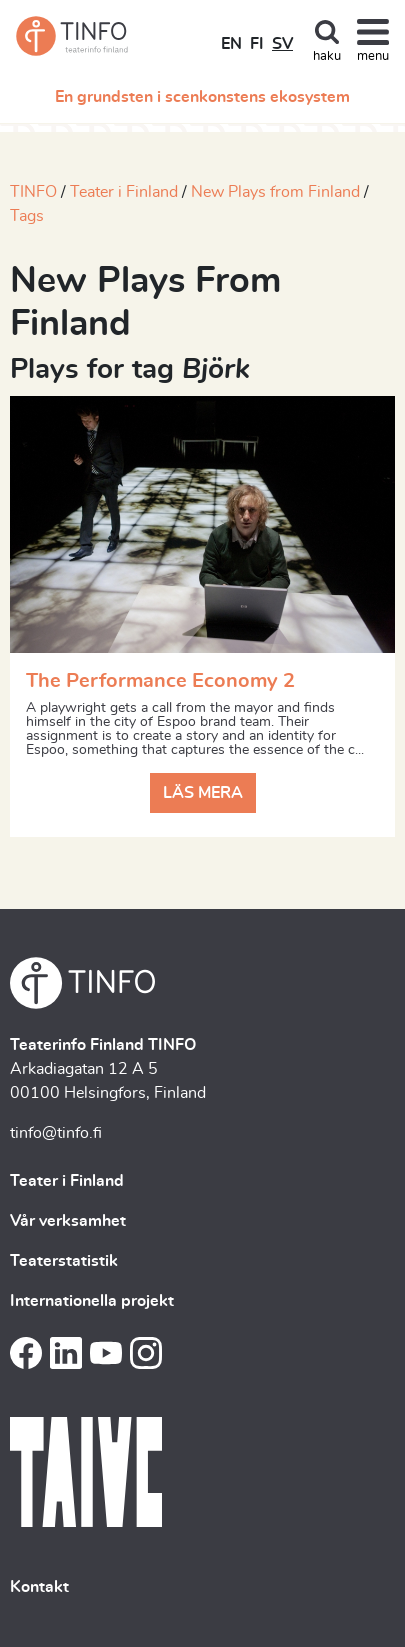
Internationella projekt (92, 1301)
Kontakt (39, 1587)
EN (231, 44)
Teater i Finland (124, 192)
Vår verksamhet (68, 1221)
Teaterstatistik (64, 1261)
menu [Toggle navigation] (373, 56)
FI (257, 44)
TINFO (33, 192)
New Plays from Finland (275, 192)
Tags (27, 216)
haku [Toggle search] (327, 56)
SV (282, 44)
